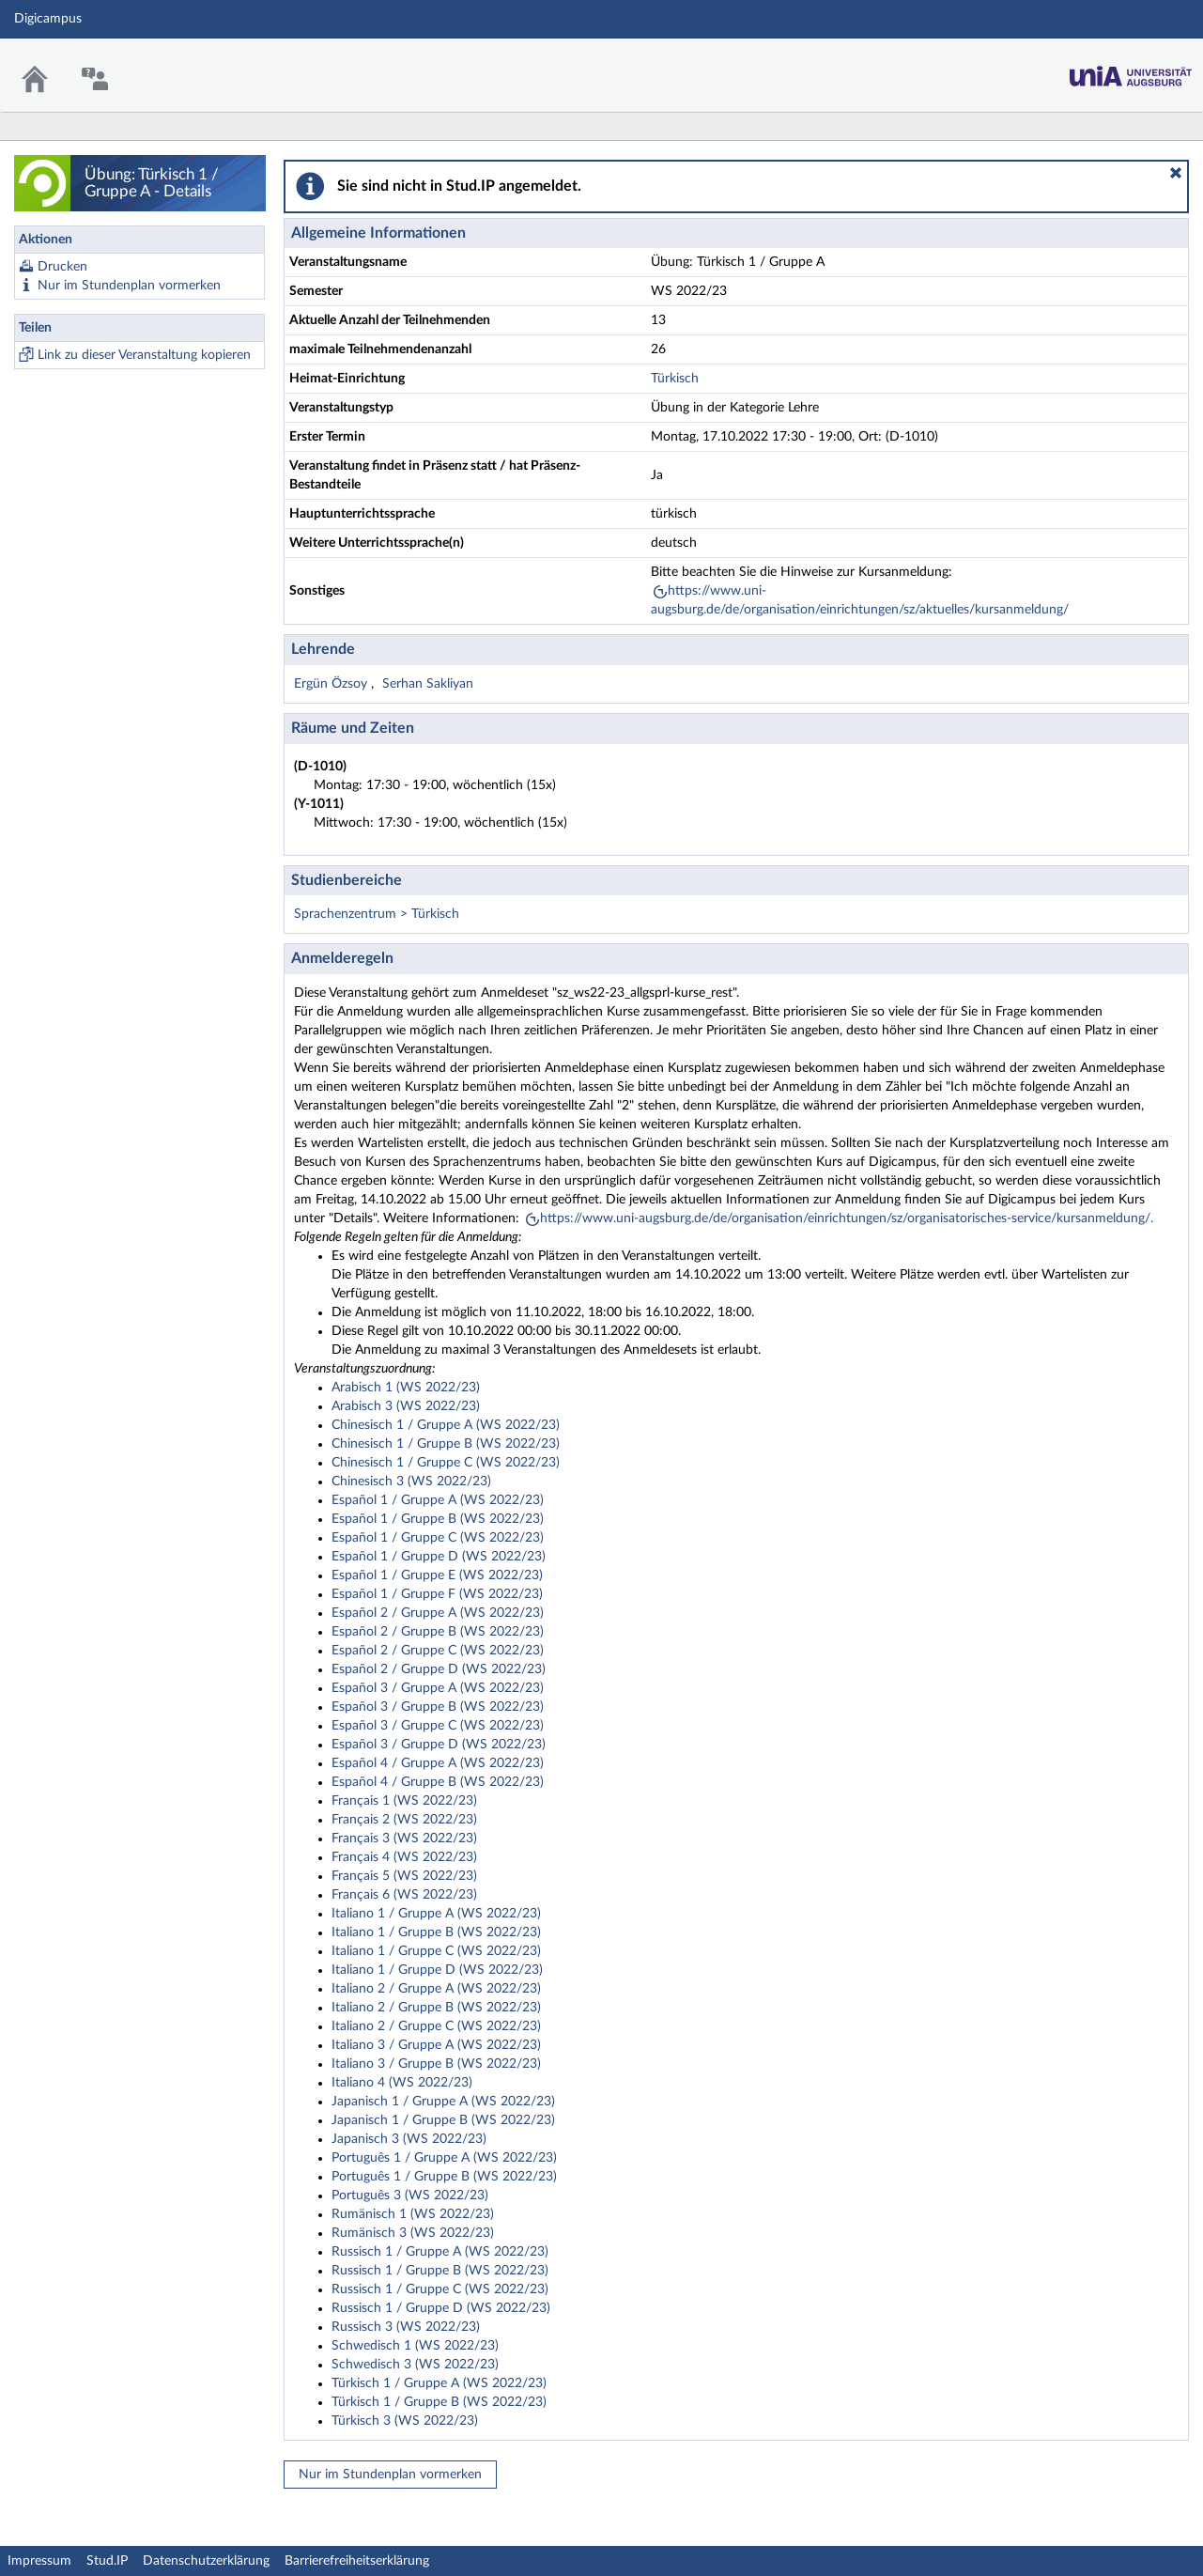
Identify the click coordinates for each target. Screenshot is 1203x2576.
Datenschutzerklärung (206, 2561)
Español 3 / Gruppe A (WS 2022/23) (438, 1688)
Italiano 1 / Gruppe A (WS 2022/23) (436, 1913)
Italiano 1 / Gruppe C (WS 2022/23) (436, 1951)
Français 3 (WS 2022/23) (404, 1838)
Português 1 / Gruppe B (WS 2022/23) (444, 2176)
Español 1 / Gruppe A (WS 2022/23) (438, 1500)
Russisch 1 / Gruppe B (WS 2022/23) (440, 2270)
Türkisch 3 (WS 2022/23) (405, 2421)
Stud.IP (107, 2561)
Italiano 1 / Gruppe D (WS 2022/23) (437, 1970)
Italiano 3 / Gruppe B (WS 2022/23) (436, 2064)
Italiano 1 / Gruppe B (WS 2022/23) (436, 1932)
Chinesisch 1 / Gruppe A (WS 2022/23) (446, 1425)
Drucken (62, 266)
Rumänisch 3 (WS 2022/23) (413, 2233)
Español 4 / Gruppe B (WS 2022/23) (438, 1782)
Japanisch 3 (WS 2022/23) (409, 2139)
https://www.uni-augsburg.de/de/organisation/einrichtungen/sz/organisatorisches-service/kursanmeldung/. (846, 1218)
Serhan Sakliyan (427, 684)
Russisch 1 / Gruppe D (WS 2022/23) (441, 2308)
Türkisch (675, 378)
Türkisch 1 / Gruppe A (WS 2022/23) (439, 2383)
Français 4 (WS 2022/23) (404, 1857)
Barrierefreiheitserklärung (357, 2561)
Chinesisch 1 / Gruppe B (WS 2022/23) (446, 1444)
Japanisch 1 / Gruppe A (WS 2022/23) (443, 2101)
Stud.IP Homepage (1131, 71)
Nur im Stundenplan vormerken (129, 285)
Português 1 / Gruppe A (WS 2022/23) (444, 2158)
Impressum (39, 2561)
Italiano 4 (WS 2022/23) (402, 2082)
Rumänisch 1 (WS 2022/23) (413, 2214)
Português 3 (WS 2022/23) (410, 2195)
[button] (1175, 172)
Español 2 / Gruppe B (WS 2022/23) (438, 1631)
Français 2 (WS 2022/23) (404, 1819)
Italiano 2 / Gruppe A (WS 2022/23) (436, 1988)
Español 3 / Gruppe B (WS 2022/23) (438, 1707)
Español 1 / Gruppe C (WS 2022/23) (438, 1537)
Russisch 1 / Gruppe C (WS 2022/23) (440, 2289)
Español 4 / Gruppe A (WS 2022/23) (438, 1763)
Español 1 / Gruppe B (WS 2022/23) (438, 1519)
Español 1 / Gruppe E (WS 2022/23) (437, 1575)
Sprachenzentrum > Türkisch (376, 914)
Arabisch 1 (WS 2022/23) (406, 1387)
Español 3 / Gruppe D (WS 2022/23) (439, 1744)
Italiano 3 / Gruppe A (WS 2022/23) (436, 2045)
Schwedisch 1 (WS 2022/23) (415, 2345)
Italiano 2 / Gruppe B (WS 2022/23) (436, 2007)
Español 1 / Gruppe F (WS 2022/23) (437, 1594)
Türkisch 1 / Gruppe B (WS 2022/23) (439, 2402)
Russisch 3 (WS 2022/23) (406, 2327)
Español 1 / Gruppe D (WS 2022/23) (439, 1556)
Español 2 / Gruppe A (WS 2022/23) (438, 1613)
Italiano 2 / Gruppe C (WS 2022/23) (436, 2026)
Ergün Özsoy (332, 684)
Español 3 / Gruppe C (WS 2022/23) (438, 1725)
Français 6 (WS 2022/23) (404, 1894)
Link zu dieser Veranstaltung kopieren (144, 355)
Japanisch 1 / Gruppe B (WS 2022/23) (443, 2120)
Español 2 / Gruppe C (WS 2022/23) (438, 1650)
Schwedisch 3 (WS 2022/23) (415, 2364)
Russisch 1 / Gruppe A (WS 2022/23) (440, 2251)
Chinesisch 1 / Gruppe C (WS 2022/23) (446, 1462)
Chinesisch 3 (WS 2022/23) (411, 1481)
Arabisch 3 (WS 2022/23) (406, 1406)
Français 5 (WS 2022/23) (404, 1876)
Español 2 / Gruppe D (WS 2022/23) (439, 1669)
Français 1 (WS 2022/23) (404, 1801)
